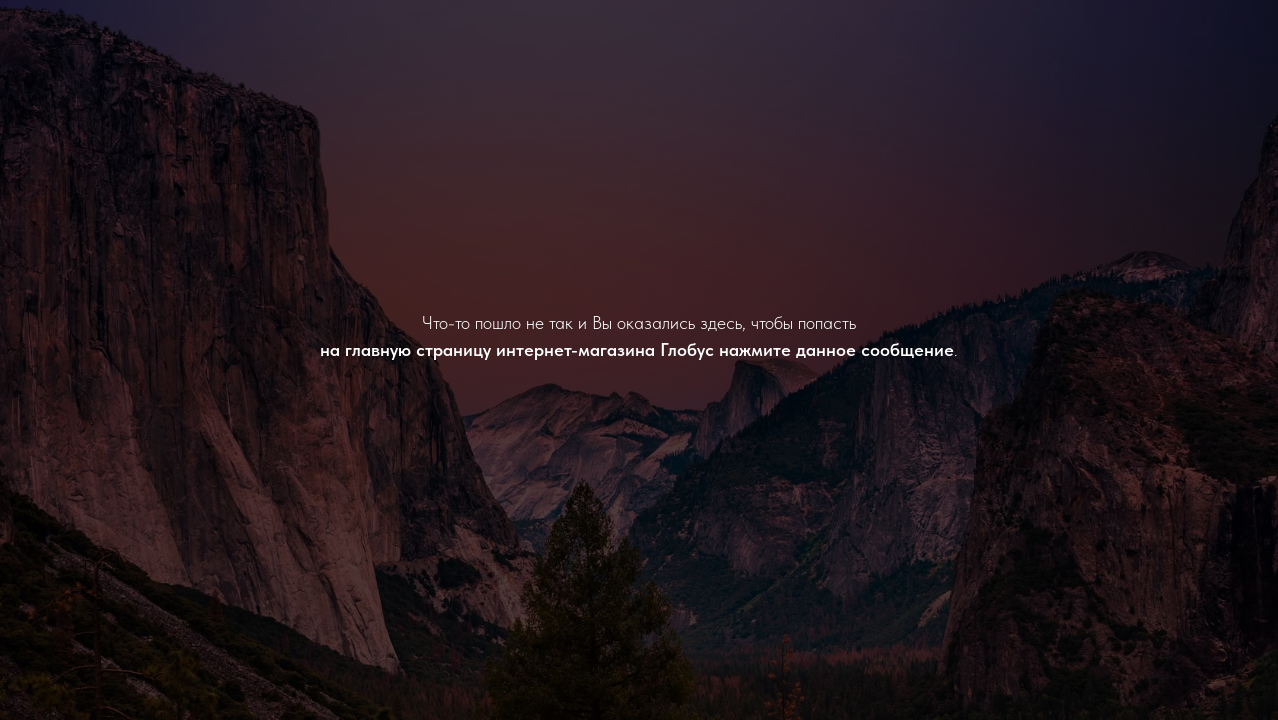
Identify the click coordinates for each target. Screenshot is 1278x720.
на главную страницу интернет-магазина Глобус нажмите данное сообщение (637, 349)
